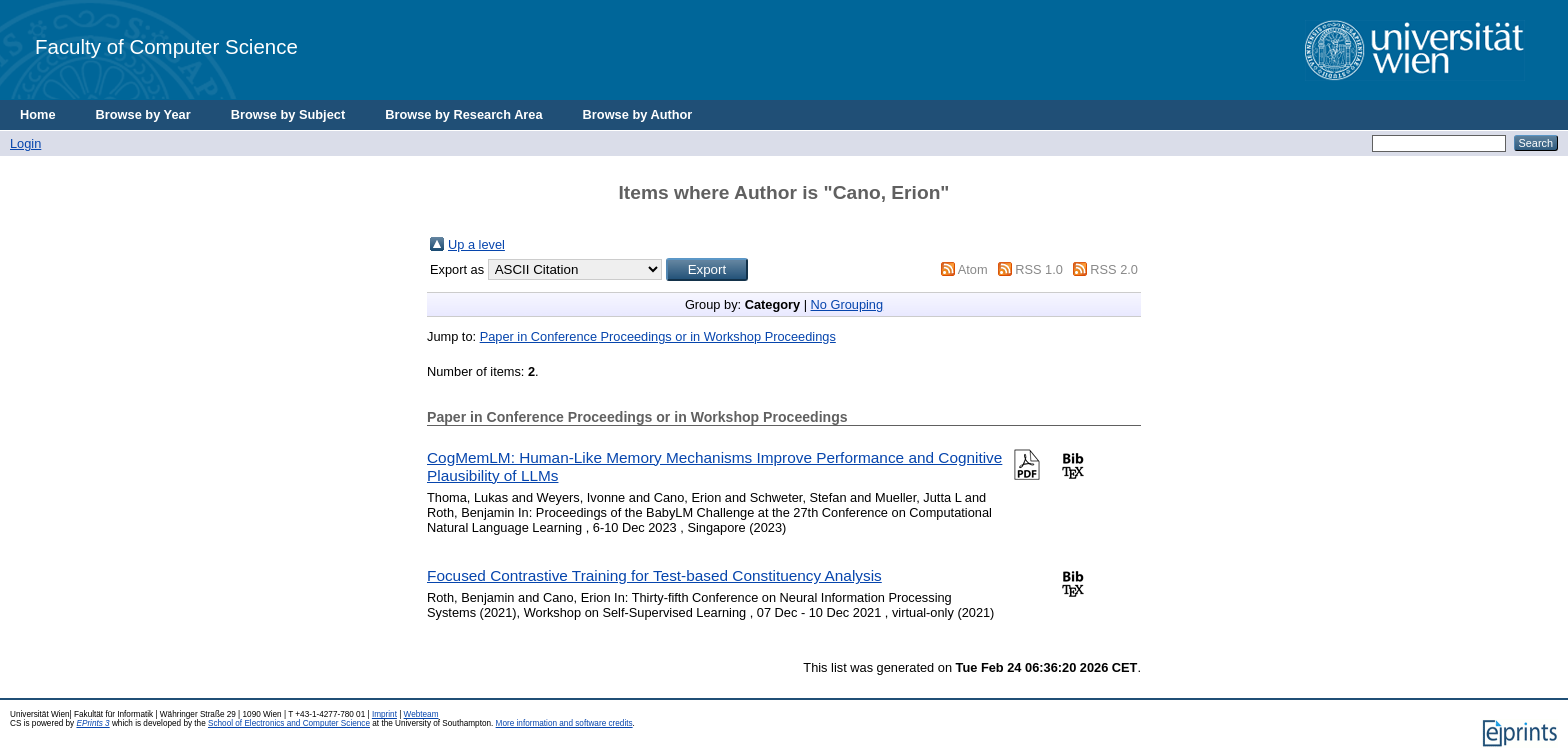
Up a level (476, 244)
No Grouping (847, 304)
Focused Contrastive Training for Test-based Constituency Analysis (654, 575)
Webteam (421, 714)
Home (38, 114)
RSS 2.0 (1114, 269)
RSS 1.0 (1039, 269)
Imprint (384, 714)
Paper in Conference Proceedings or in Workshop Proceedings (658, 336)
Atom (973, 269)
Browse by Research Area (463, 114)
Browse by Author (638, 114)
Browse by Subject (288, 114)
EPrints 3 (92, 723)
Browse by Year (143, 114)
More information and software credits (564, 723)
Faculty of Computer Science (166, 46)
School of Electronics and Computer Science (289, 723)
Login (25, 143)
